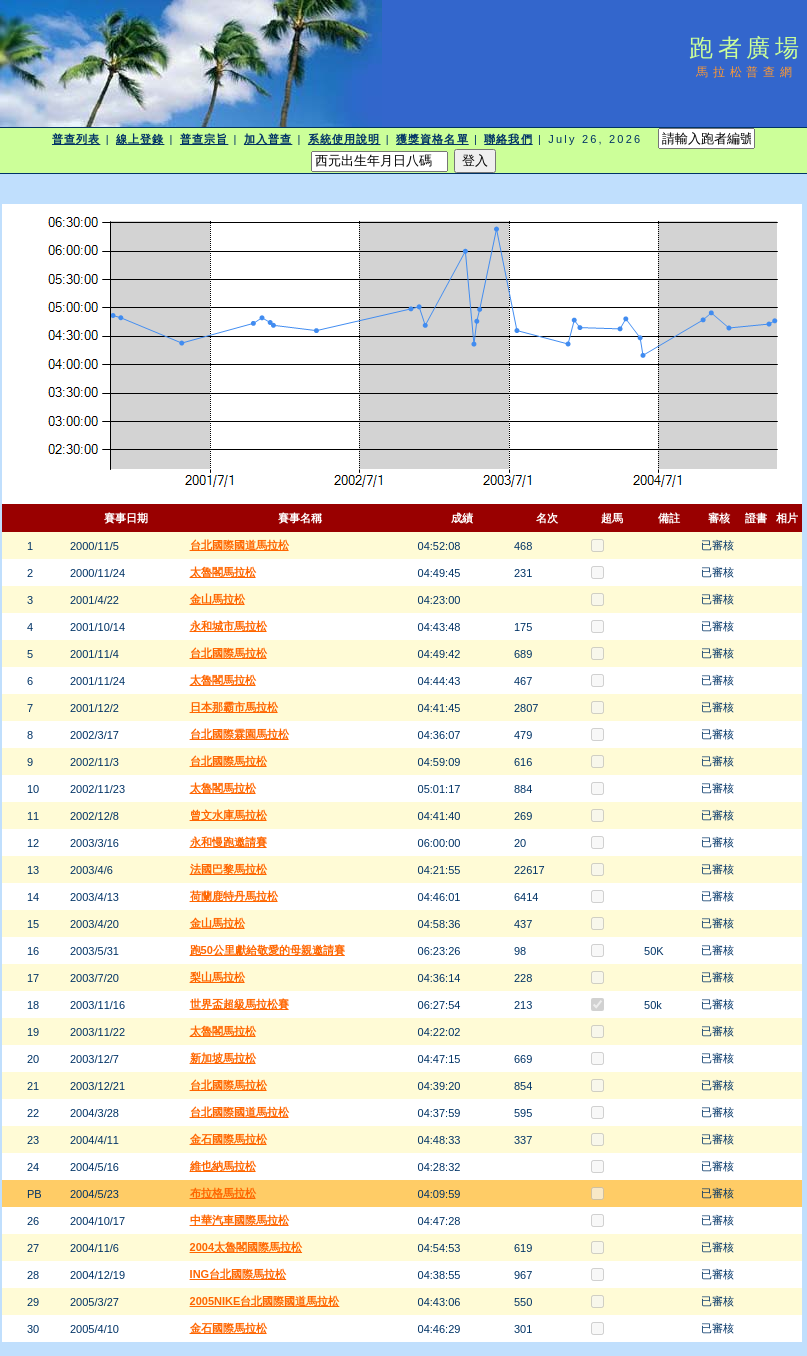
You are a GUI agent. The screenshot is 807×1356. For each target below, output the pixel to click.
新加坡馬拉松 (223, 1058)
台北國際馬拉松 (228, 653)
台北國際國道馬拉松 (239, 545)
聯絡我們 (508, 139)
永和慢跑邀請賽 (228, 842)
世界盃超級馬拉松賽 (239, 1004)
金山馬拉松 (217, 599)
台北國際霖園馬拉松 (239, 734)
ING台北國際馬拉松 (238, 1274)
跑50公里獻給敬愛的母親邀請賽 (267, 950)
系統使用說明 (344, 139)
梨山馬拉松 (217, 977)
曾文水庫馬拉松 (228, 815)
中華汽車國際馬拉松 (239, 1220)
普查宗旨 (204, 139)
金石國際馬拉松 (228, 1139)
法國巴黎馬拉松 (228, 869)
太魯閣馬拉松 (223, 572)
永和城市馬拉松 (228, 626)
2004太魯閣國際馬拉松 (246, 1247)
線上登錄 (140, 139)
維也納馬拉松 (223, 1166)
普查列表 (76, 139)
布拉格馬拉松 (223, 1193)
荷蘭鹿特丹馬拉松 (234, 896)
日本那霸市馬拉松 (234, 707)
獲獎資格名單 (432, 139)
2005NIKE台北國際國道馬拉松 (265, 1301)
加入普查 (268, 139)
